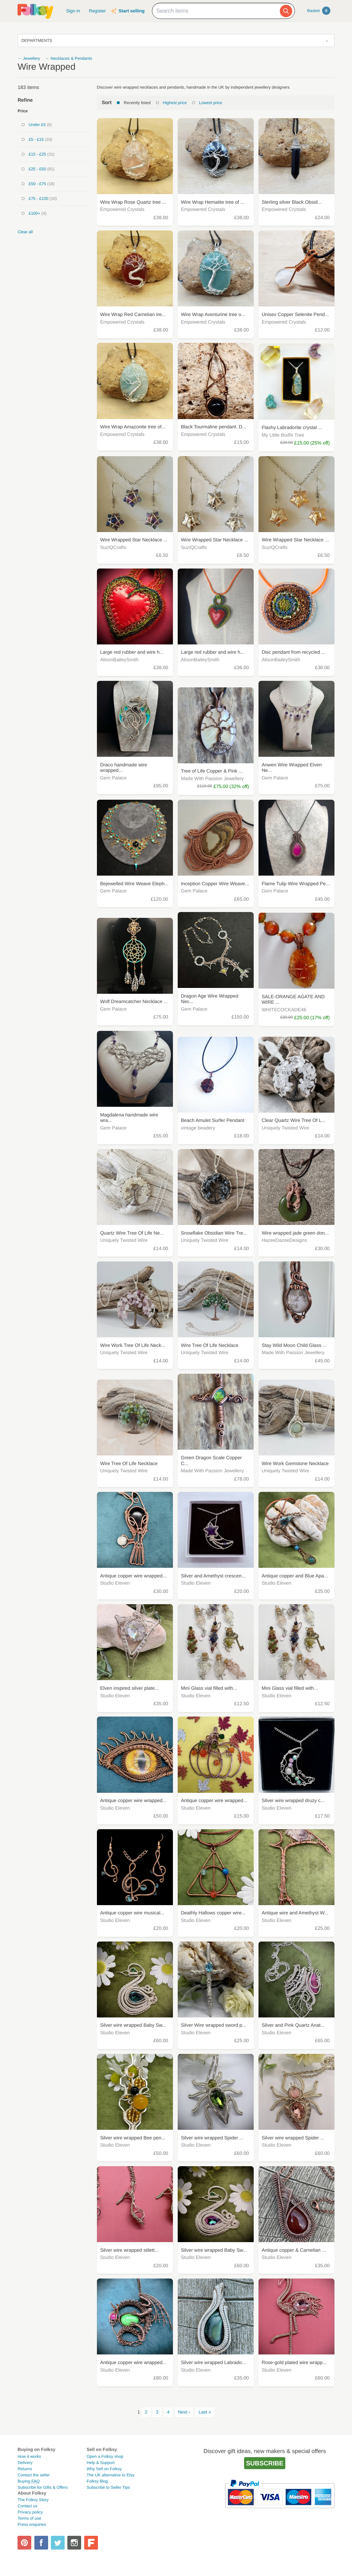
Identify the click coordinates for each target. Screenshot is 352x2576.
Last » (205, 2412)
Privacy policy (30, 2512)
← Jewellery (29, 58)
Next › (184, 2412)
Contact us (27, 2506)
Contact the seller (34, 2475)
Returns (25, 2468)
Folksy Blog (97, 2481)
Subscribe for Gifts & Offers (43, 2487)
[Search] (286, 11)
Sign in (73, 10)
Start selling (131, 10)
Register (97, 10)
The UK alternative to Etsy (110, 2475)
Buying (29, 2481)
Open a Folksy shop (105, 2456)
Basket (318, 11)
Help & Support (100, 2462)
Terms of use (29, 2518)
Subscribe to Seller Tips (108, 2487)
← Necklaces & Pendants (68, 58)
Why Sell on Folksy (104, 2468)
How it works (29, 2456)
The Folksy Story (33, 2499)
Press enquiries (32, 2524)
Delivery (25, 2462)
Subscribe (265, 2463)
